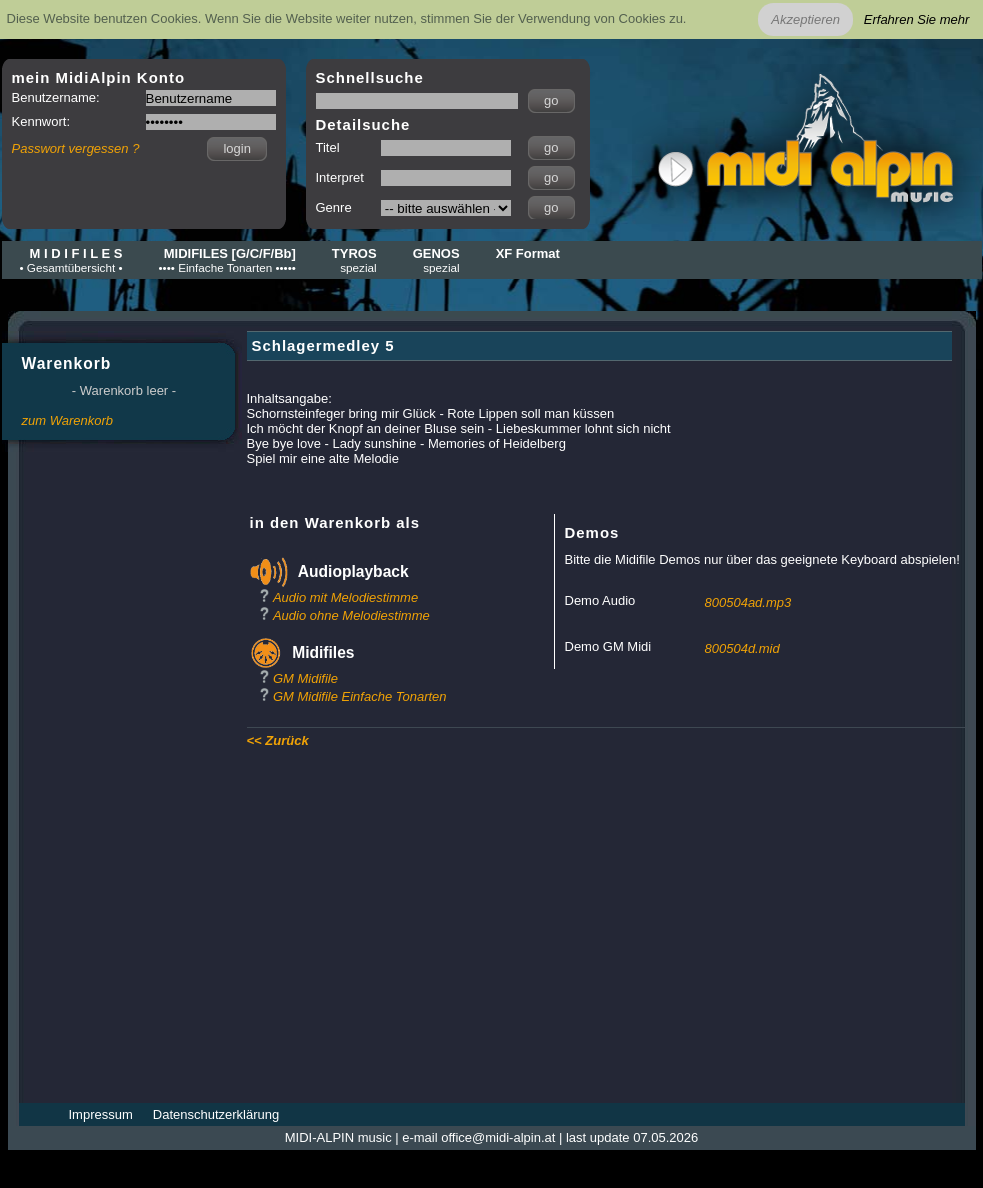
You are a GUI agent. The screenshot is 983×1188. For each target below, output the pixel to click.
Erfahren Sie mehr (917, 19)
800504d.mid (742, 648)
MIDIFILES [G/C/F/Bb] (227, 260)
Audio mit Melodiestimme (345, 597)
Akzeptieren (805, 19)
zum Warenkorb (68, 420)
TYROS (354, 260)
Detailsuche (363, 124)
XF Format (528, 253)
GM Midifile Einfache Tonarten (360, 696)
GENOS (436, 260)
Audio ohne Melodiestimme (351, 615)
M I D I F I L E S (71, 260)
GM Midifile (305, 678)
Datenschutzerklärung (216, 1114)
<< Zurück (278, 740)
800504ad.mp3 (748, 602)
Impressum (101, 1114)
